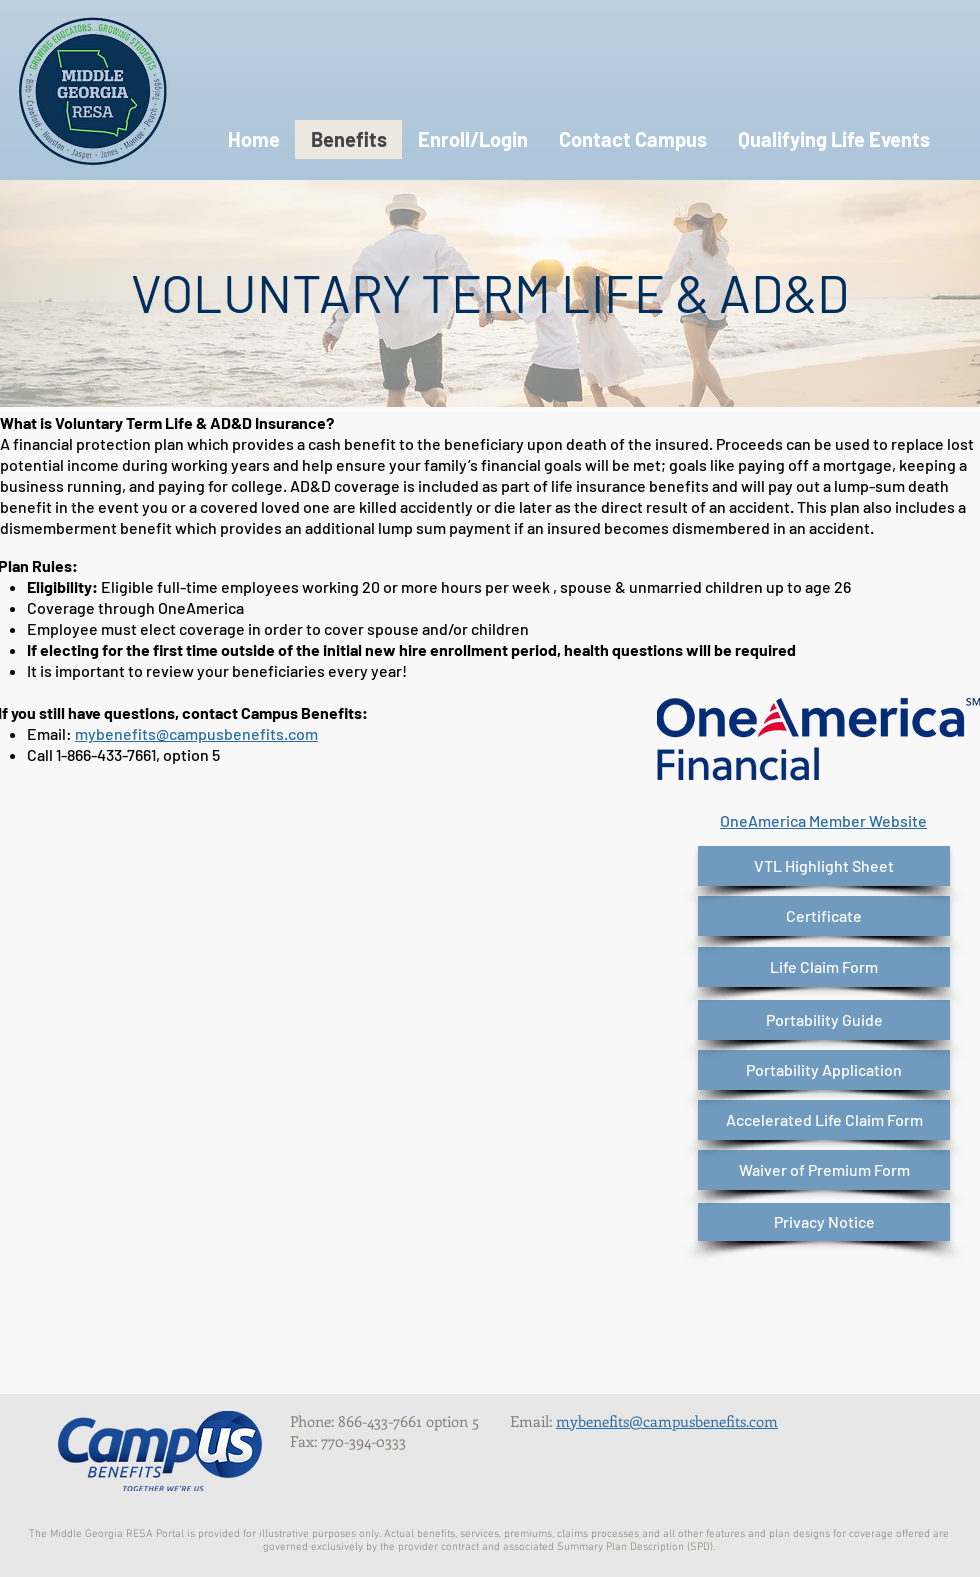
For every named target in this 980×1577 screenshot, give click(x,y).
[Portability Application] (824, 1070)
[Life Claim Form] (824, 967)
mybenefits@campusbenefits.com (196, 733)
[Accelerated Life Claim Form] (824, 1120)
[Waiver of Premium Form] (824, 1170)
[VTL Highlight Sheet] (824, 866)
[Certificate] (824, 916)
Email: (533, 1421)
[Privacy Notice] (824, 1222)
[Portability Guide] (824, 1020)
